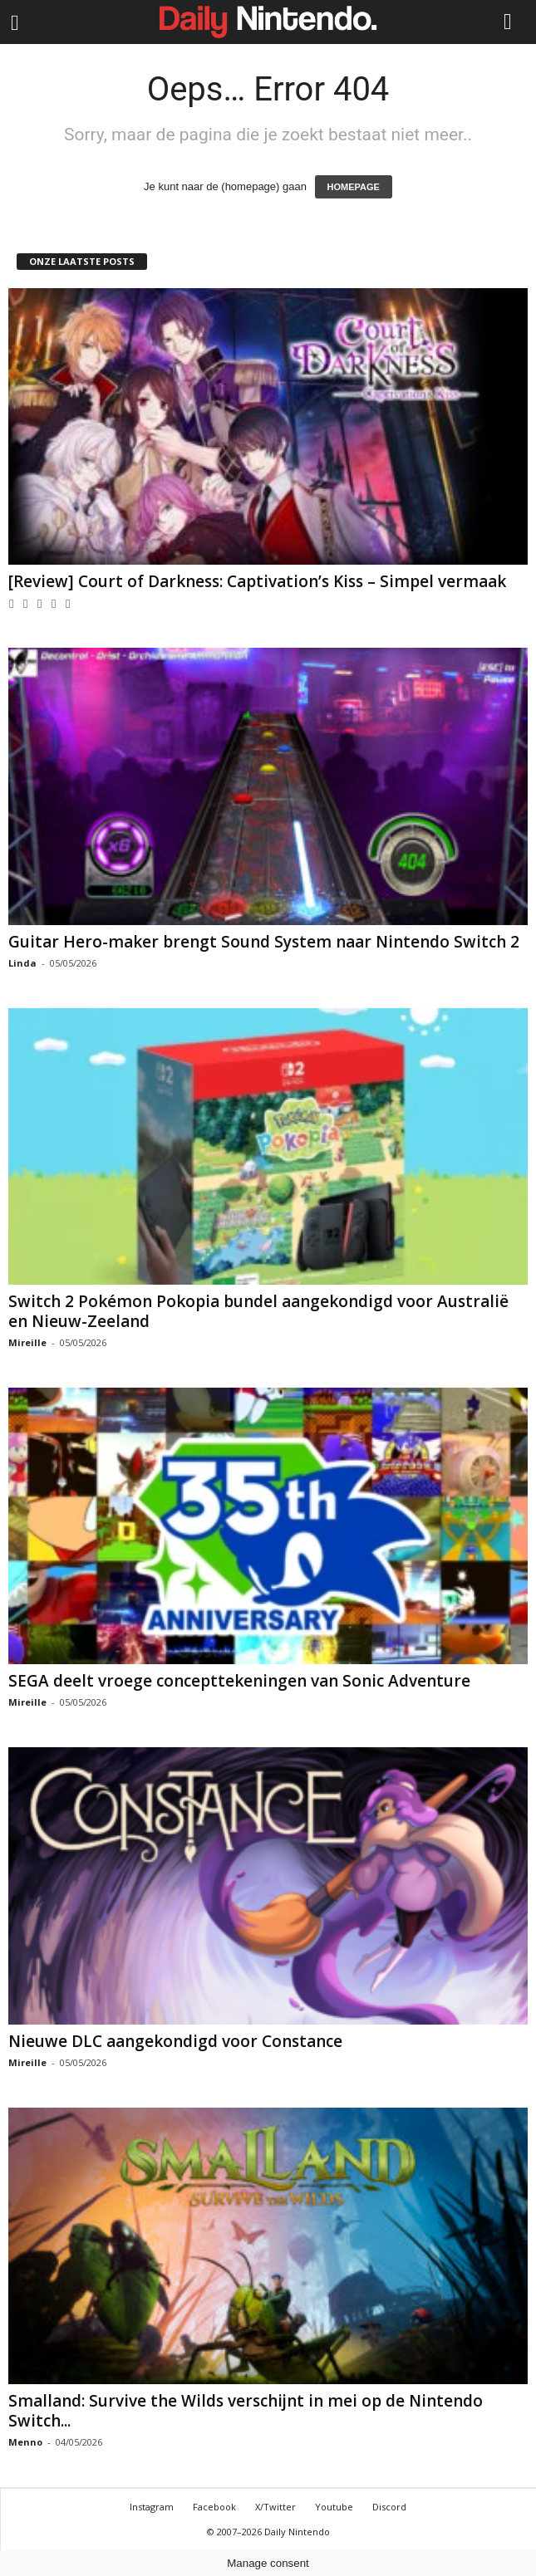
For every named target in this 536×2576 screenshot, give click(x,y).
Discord (389, 2506)
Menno (25, 2442)
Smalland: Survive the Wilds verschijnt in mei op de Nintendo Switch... (245, 2411)
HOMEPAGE (353, 187)
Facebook (214, 2506)
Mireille (27, 1342)
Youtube (334, 2506)
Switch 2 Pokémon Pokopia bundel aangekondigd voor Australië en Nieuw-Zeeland (258, 1311)
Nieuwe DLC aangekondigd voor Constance (175, 2041)
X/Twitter (275, 2506)
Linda (22, 963)
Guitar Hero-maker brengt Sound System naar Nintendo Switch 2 (263, 942)
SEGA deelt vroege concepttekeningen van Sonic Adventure (239, 1681)
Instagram (152, 2506)
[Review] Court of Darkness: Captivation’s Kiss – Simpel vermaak (257, 581)
